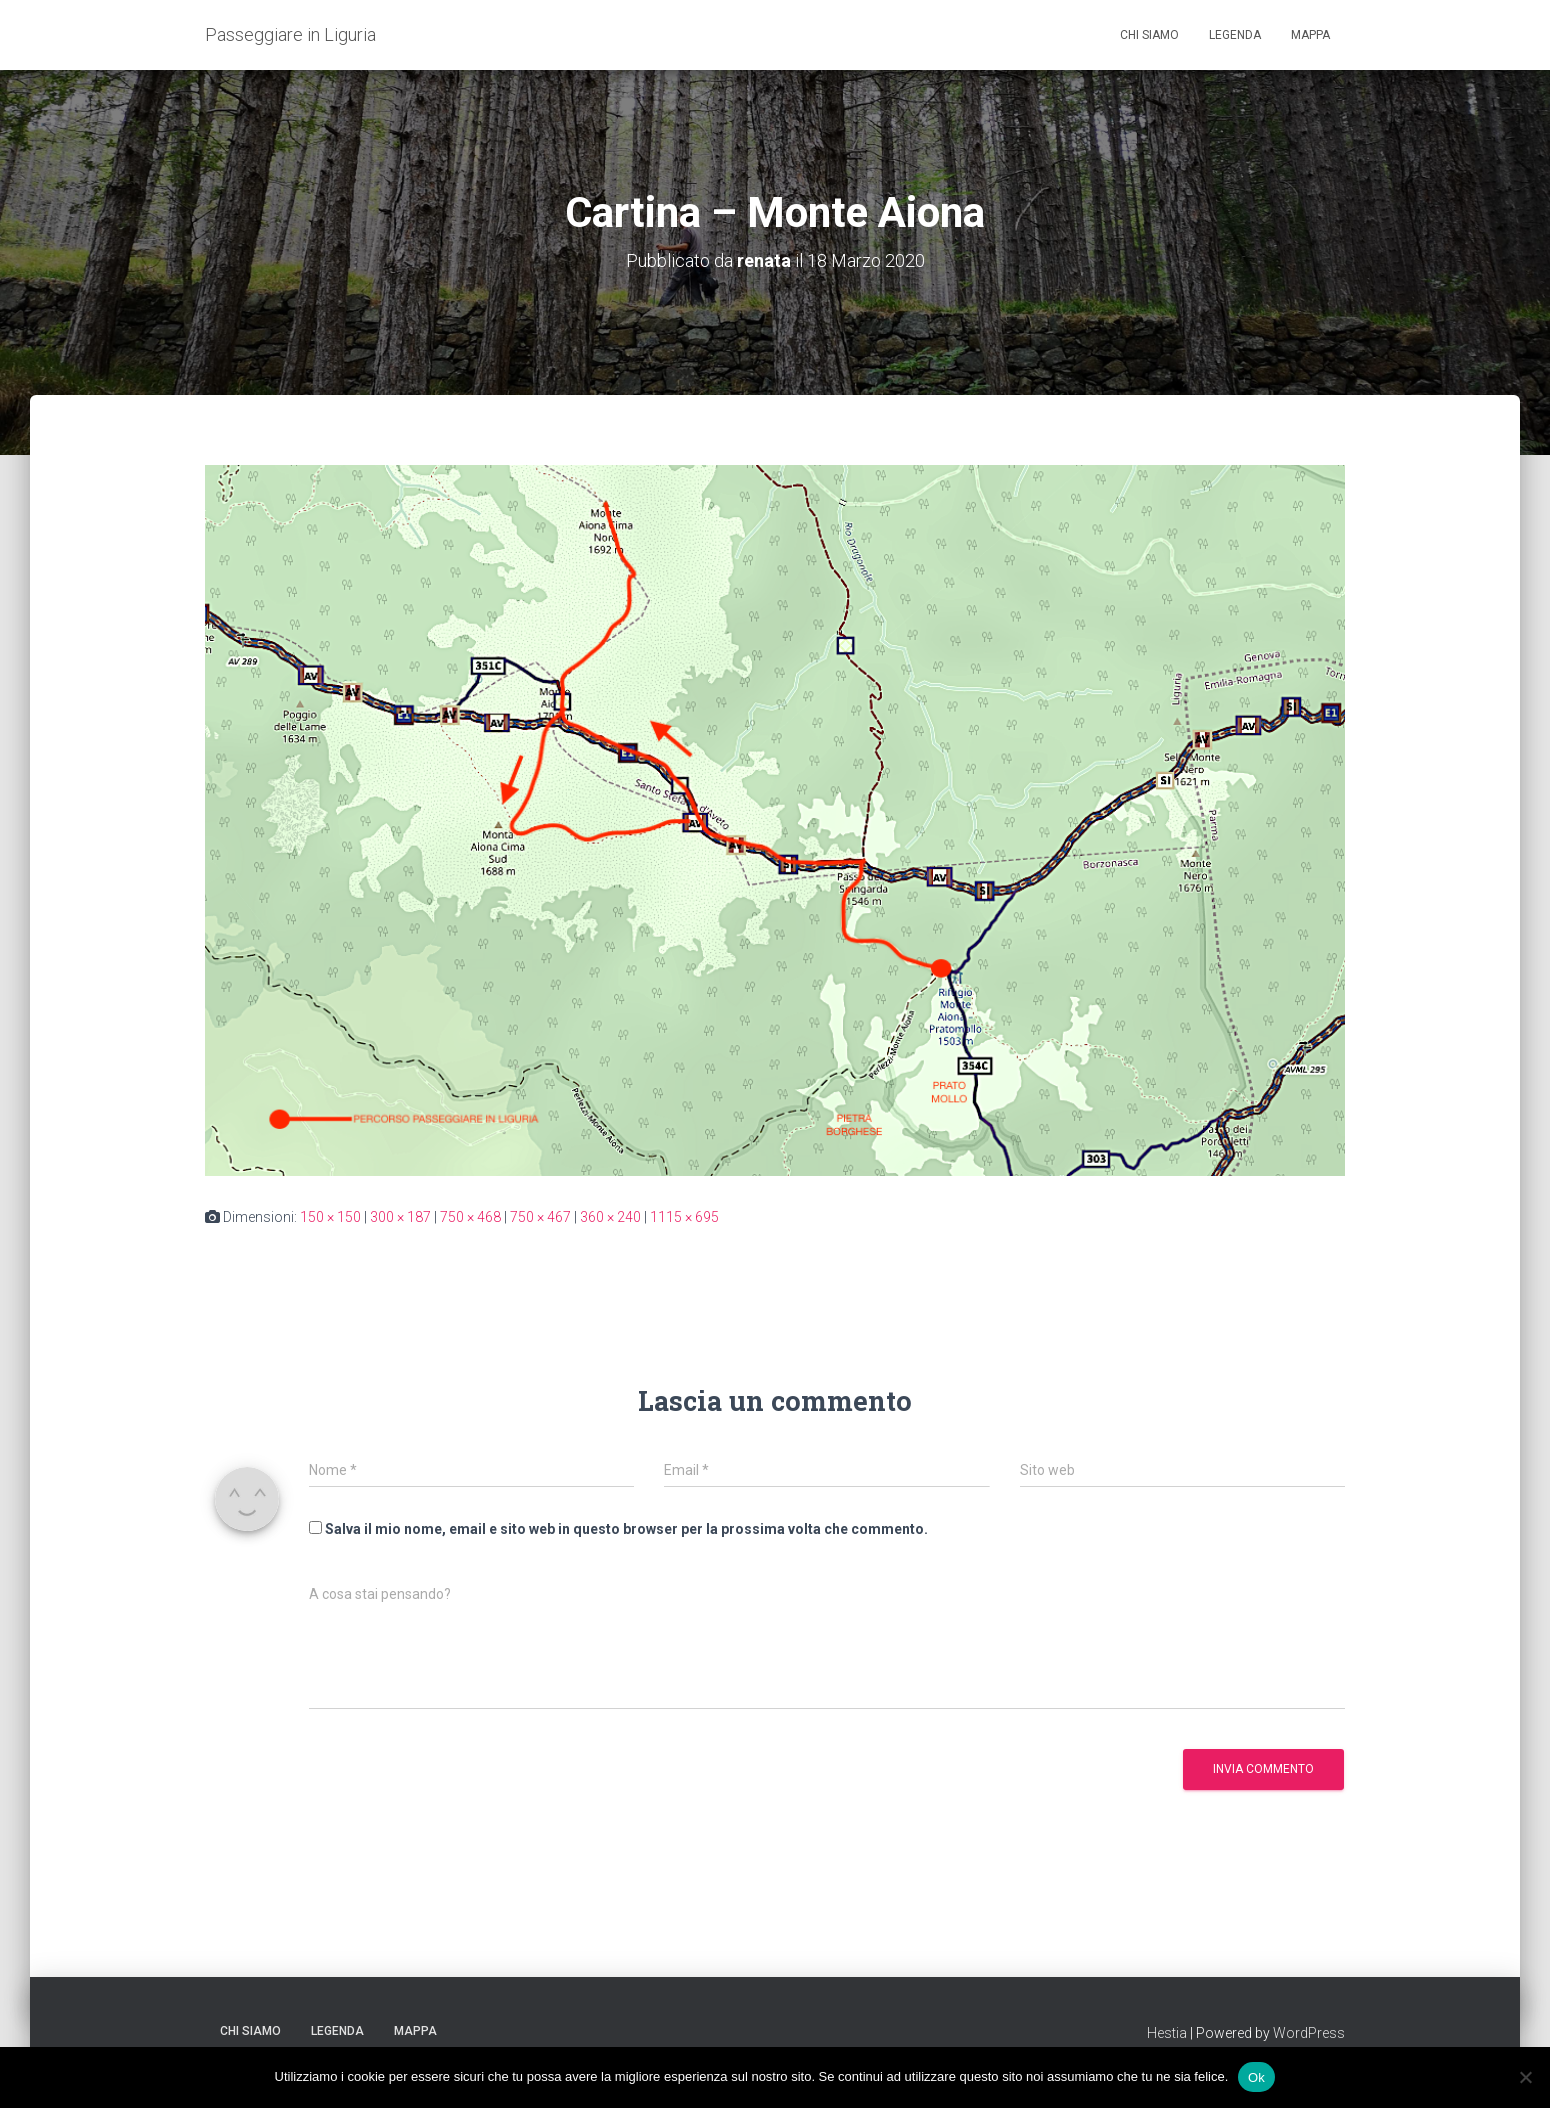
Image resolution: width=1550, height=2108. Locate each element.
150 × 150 (330, 1217)
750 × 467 (540, 1217)
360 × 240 (610, 1217)
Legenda (1235, 35)
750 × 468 (470, 1217)
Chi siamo (1149, 35)
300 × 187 (400, 1217)
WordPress (1309, 2033)
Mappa (1310, 35)
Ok (1256, 2076)
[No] (1525, 2077)
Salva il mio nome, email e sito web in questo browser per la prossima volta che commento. (626, 1529)
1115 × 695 (684, 1217)
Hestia (1167, 2033)
